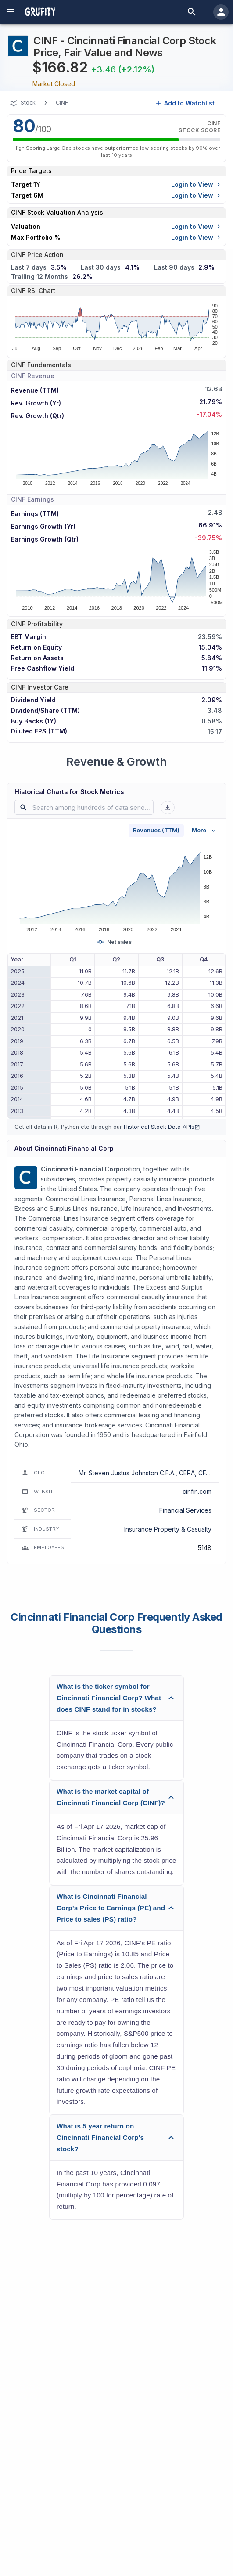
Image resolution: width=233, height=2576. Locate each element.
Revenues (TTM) (156, 830)
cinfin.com (197, 1491)
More (205, 831)
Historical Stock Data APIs (162, 1127)
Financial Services (185, 1510)
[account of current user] (10, 11)
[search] (191, 11)
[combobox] (85, 807)
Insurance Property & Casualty (167, 1529)
